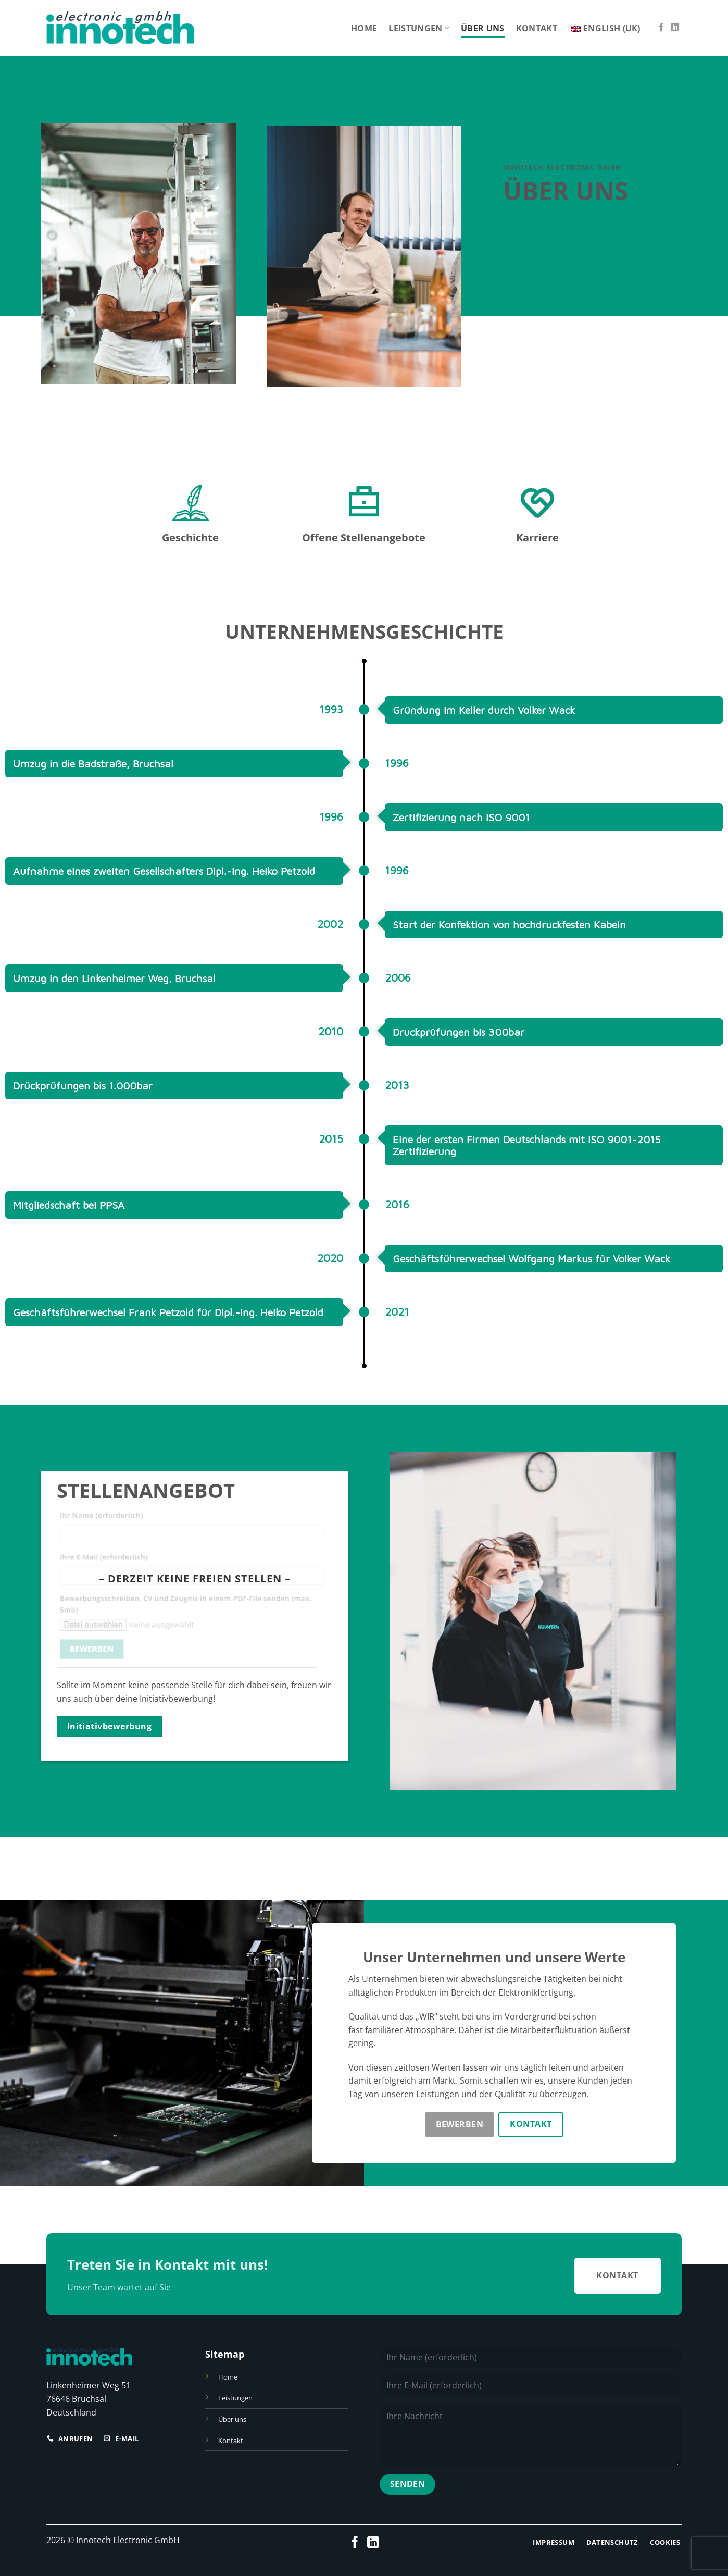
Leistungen (418, 28)
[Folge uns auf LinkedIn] (675, 27)
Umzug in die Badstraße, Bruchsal (93, 774)
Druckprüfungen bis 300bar (458, 1042)
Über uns (483, 28)
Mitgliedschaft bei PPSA (68, 1215)
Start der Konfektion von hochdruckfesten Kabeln (509, 935)
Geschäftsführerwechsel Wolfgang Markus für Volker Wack (531, 1269)
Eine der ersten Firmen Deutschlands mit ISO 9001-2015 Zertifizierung (526, 1156)
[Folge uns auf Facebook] (661, 27)
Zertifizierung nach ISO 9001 (461, 828)
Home (364, 28)
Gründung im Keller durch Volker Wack (484, 720)
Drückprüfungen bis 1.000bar (83, 1096)
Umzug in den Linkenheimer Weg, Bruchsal (114, 989)
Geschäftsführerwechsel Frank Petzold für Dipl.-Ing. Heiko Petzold (168, 1323)
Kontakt (536, 28)
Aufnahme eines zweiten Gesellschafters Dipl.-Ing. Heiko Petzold (164, 881)
